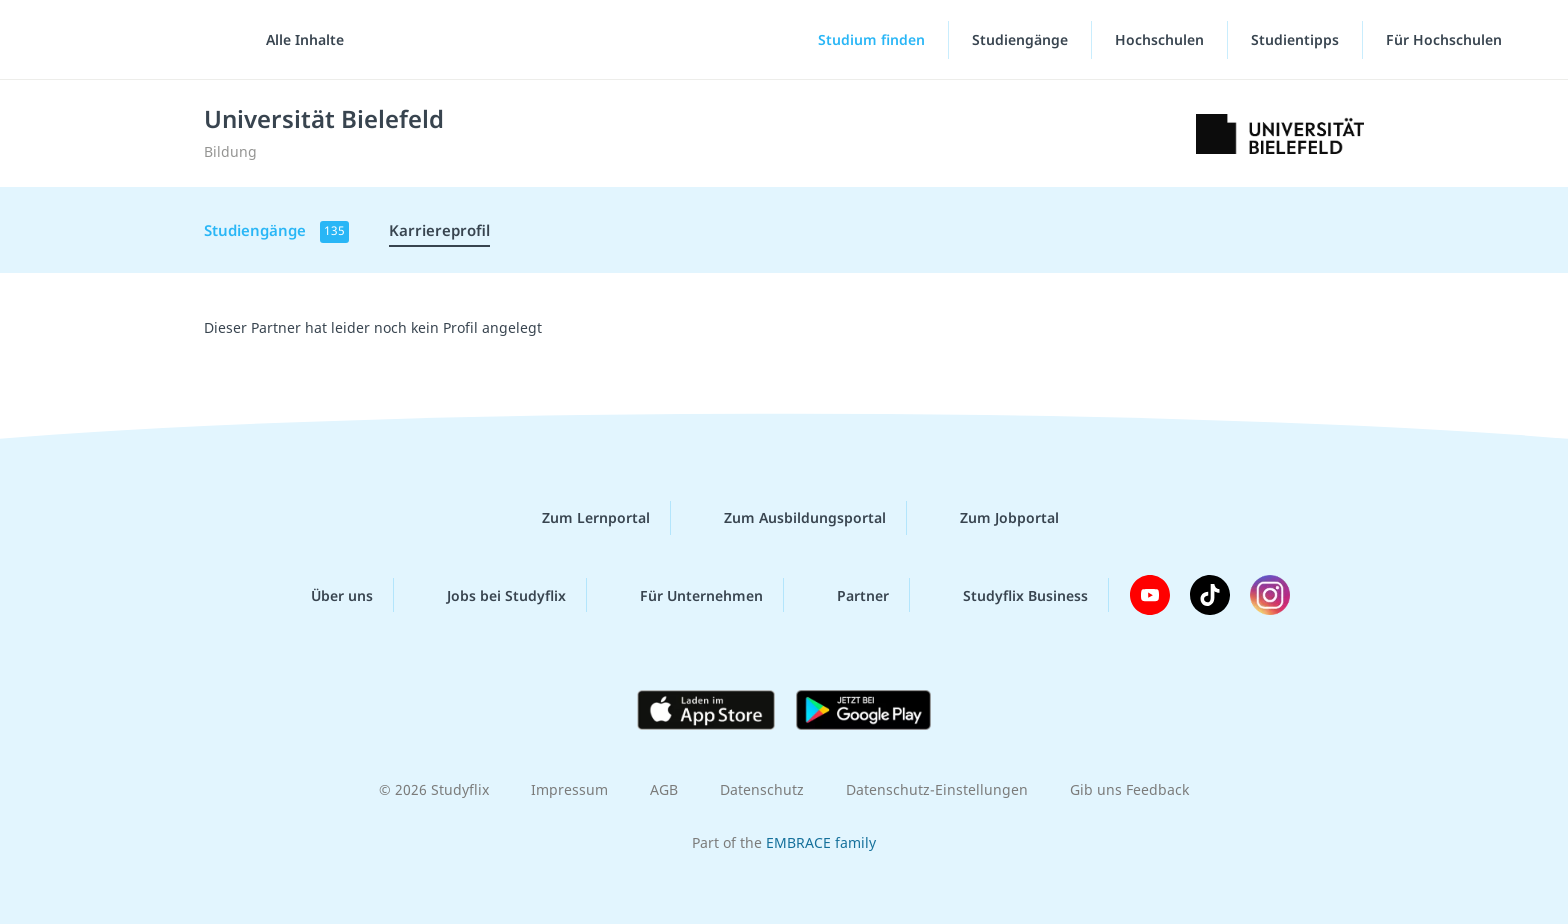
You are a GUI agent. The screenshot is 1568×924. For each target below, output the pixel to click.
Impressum (569, 789)
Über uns (326, 595)
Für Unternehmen (685, 595)
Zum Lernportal (580, 518)
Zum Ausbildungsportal (789, 518)
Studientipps (1295, 39)
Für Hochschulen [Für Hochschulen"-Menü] (1446, 39)
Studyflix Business (1009, 595)
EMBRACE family (821, 842)
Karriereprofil (439, 230)
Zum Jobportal (993, 518)
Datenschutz (762, 789)
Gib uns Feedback (1129, 789)
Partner (847, 595)
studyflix (133, 39)
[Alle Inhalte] (298, 40)
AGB (664, 789)
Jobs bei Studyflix (490, 595)
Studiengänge (1020, 39)
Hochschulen (1159, 39)
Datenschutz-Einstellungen (937, 789)
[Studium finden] (855, 40)
